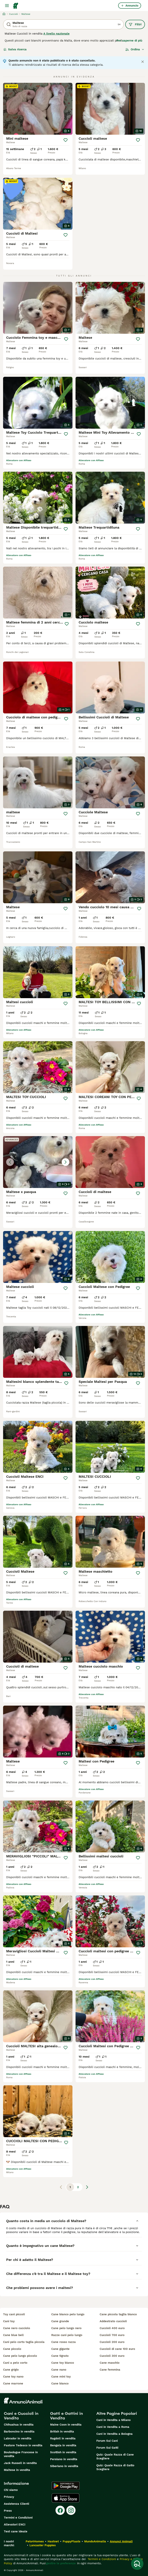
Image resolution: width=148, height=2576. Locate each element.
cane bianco (60, 2383)
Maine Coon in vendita (66, 2424)
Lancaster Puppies (42, 2545)
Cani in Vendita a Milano (113, 2420)
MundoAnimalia (95, 2541)
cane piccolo (12, 2349)
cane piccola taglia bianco (118, 2314)
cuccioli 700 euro (112, 2335)
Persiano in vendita (63, 2459)
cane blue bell (13, 2335)
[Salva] (65, 140)
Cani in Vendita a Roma (112, 2427)
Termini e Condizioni (18, 2517)
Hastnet (53, 2541)
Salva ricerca (15, 49)
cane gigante (60, 2349)
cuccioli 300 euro (112, 2356)
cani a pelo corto (15, 2362)
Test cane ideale (15, 2531)
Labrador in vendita (17, 2438)
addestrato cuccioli (113, 2321)
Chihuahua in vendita (19, 2424)
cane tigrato (60, 2356)
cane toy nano (13, 2376)
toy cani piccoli (14, 2314)
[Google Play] (66, 2485)
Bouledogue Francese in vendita (21, 2454)
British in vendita (62, 2431)
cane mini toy (61, 2376)
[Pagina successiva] (87, 2187)
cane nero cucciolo (16, 2328)
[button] (37, 1162)
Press (8, 2510)
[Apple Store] (65, 2498)
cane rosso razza (63, 2342)
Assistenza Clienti (16, 2503)
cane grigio (11, 2369)
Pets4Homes (35, 2541)
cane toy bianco (62, 2362)
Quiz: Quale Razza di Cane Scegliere (115, 2456)
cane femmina (110, 2369)
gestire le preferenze (61, 2563)
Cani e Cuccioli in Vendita (21, 2415)
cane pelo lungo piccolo (20, 2356)
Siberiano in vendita (64, 2466)
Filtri (135, 24)
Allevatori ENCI (14, 2524)
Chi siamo (11, 2490)
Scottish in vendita (63, 2452)
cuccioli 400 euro (112, 2328)
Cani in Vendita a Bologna (114, 2434)
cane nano (58, 2369)
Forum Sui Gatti (107, 2447)
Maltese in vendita (17, 2470)
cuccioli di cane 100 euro (117, 2349)
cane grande (60, 2321)
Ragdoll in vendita (63, 2438)
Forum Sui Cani (107, 2440)
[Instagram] (71, 2510)
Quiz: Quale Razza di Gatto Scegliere (115, 2467)
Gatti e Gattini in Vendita (66, 2415)
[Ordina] (135, 49)
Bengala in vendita (63, 2445)
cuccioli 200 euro (112, 2342)
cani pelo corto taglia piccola (24, 2342)
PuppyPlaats (71, 2541)
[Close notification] (143, 62)
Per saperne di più (129, 40)
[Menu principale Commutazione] (7, 5)
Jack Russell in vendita (20, 2463)
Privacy (9, 2497)
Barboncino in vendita (19, 2431)
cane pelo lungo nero (66, 2328)
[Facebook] (60, 2510)
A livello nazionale (56, 33)
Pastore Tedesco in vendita (23, 2445)
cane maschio (109, 2362)
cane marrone (13, 2383)
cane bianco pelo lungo (67, 2314)
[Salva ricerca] (137, 2564)
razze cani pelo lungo (66, 2335)
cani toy (9, 2321)
